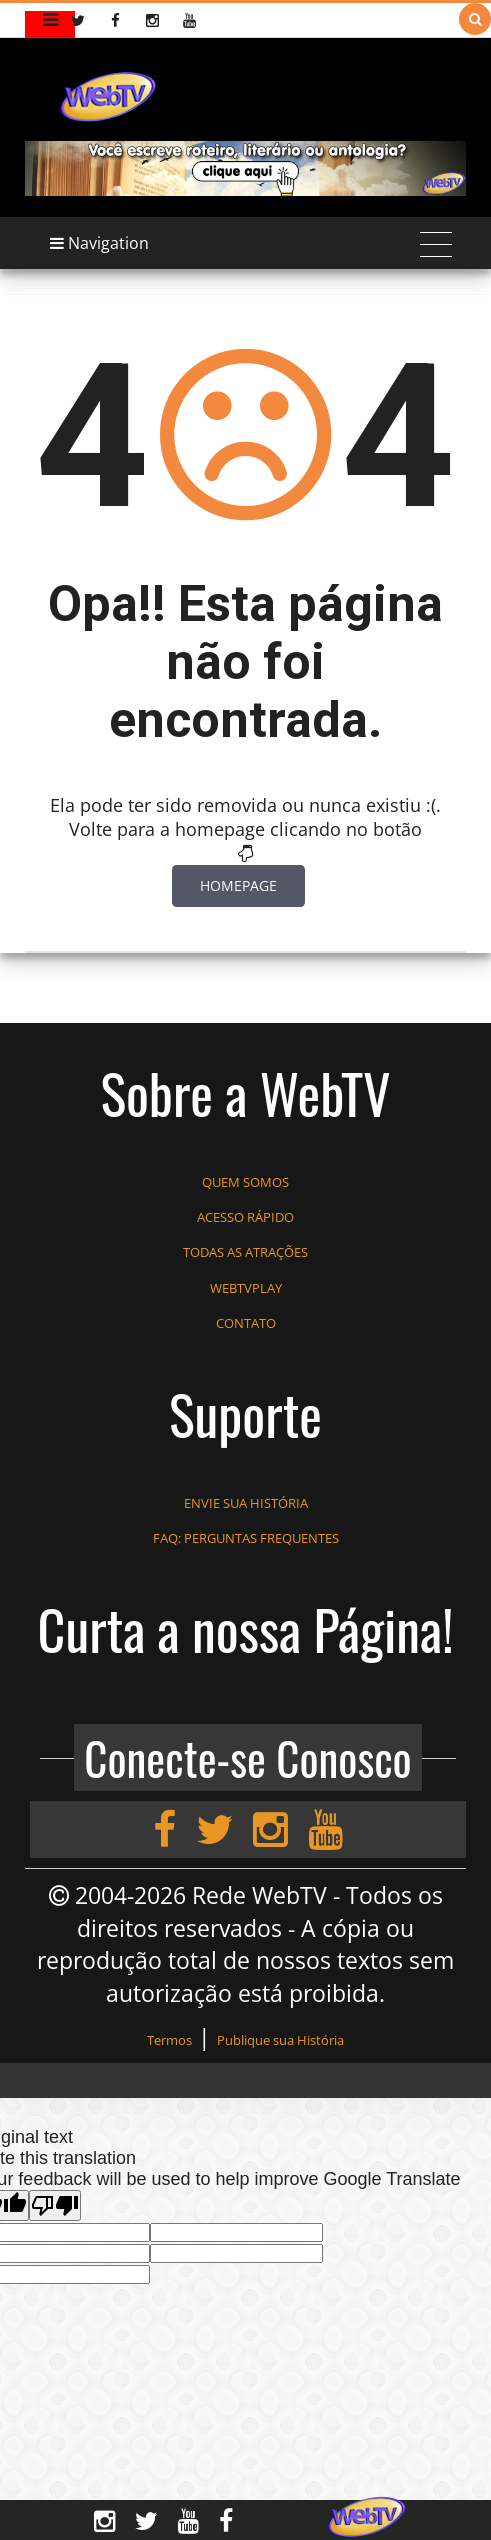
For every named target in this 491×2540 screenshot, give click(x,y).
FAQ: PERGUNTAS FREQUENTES (246, 1538)
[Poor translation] (55, 2205)
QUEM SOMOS (245, 1182)
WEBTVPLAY (246, 1288)
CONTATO (246, 1323)
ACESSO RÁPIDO (245, 1217)
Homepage (238, 885)
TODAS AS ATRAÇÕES (245, 1252)
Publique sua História (280, 2040)
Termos (169, 2040)
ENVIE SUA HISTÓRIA (246, 1503)
